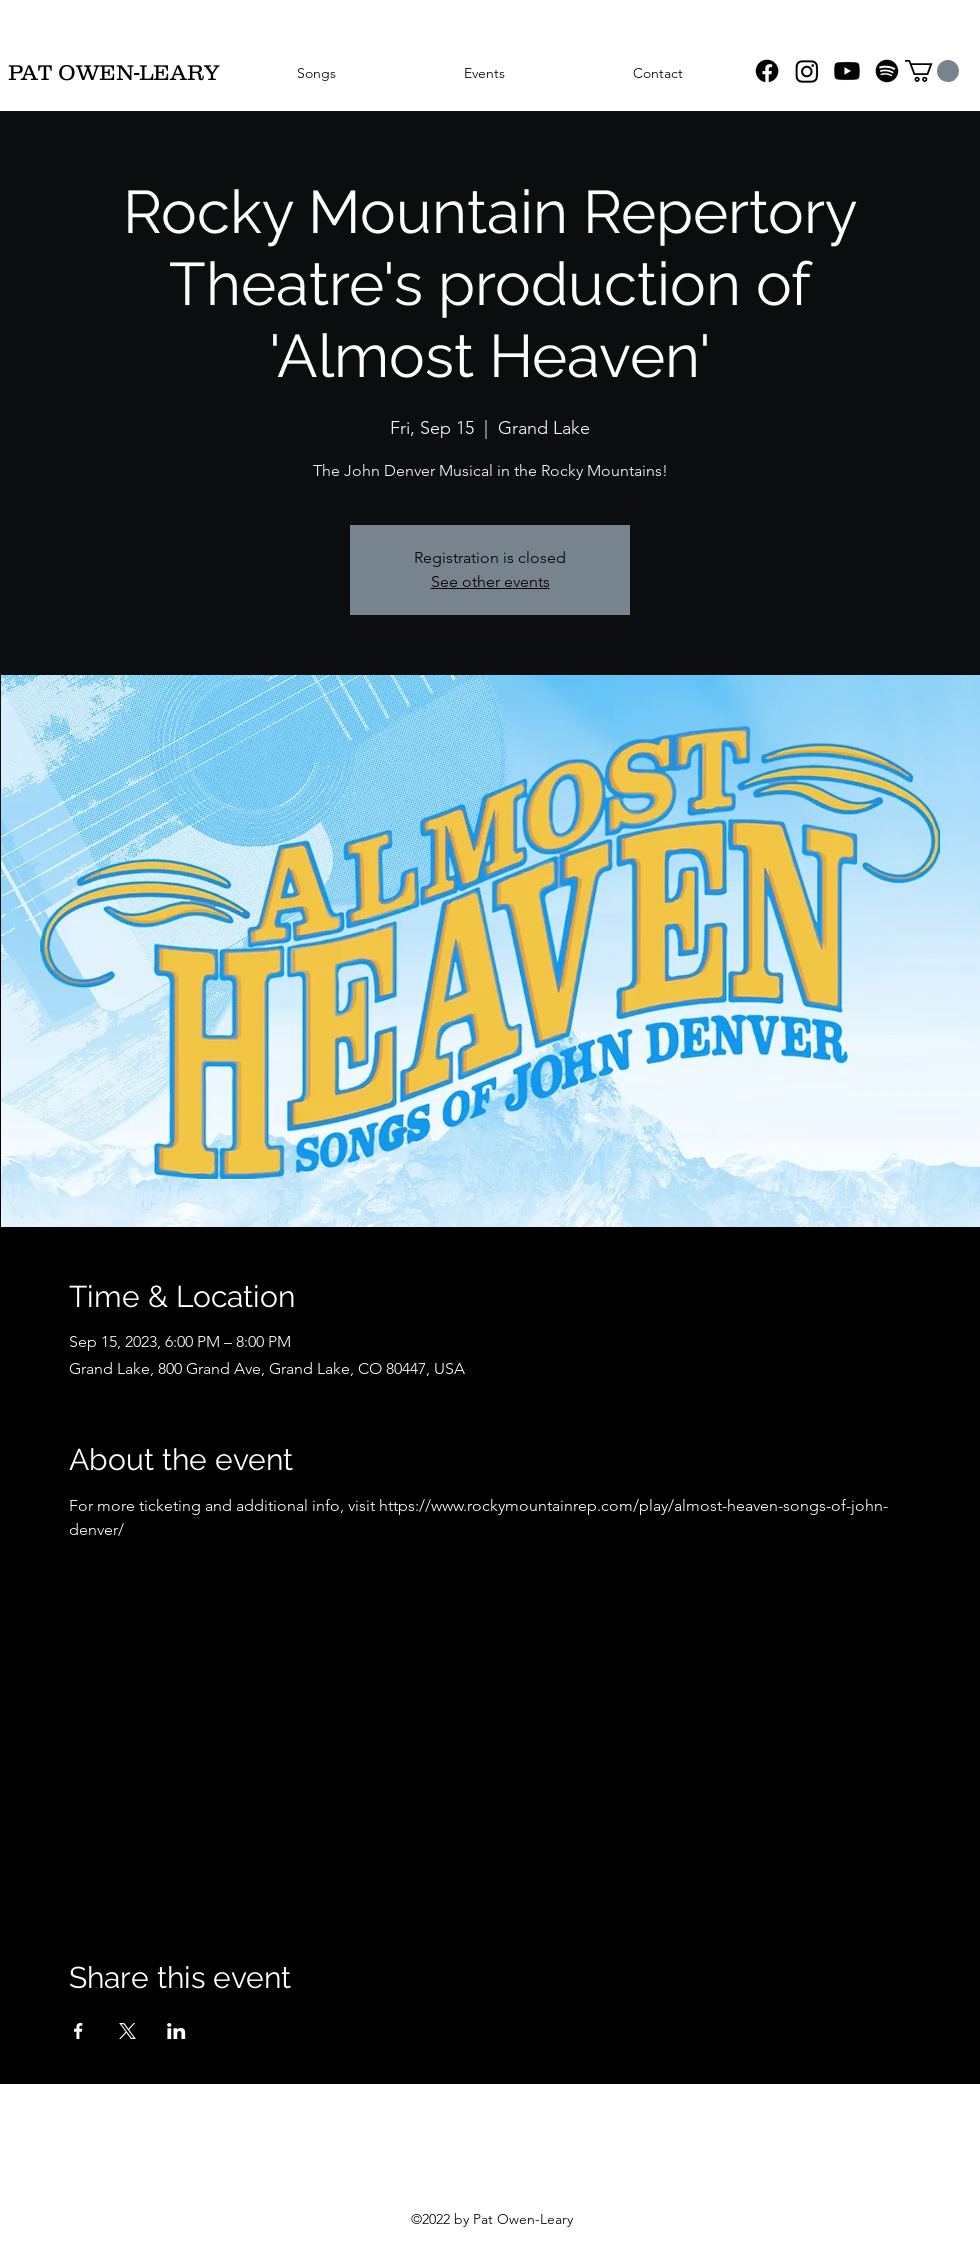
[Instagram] (807, 71)
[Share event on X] (127, 2031)
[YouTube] (847, 71)
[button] (932, 71)
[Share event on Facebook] (78, 2031)
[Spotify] (887, 71)
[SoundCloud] (520, 2154)
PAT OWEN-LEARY (113, 72)
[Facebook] (767, 71)
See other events (490, 581)
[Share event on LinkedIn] (176, 2031)
